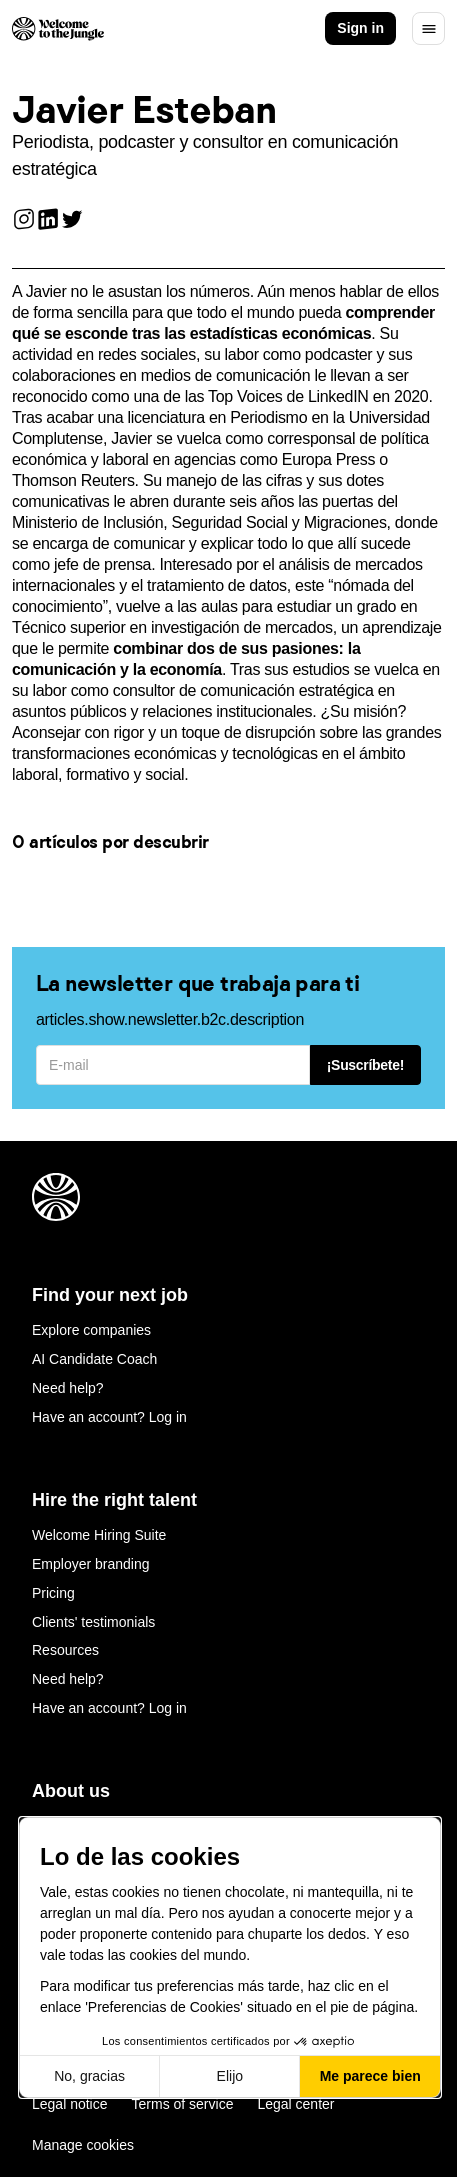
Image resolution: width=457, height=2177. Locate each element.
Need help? (68, 1388)
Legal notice (70, 2104)
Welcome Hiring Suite (99, 1535)
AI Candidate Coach (94, 1359)
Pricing (53, 1593)
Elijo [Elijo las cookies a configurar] (230, 2076)
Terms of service (183, 2104)
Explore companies (91, 1330)
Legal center (295, 2104)
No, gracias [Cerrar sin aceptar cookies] (89, 2076)
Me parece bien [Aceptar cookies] (370, 2076)
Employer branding (91, 1564)
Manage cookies (83, 2145)
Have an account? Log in (109, 1417)
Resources (65, 1650)
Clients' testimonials (93, 1622)
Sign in (360, 28)
